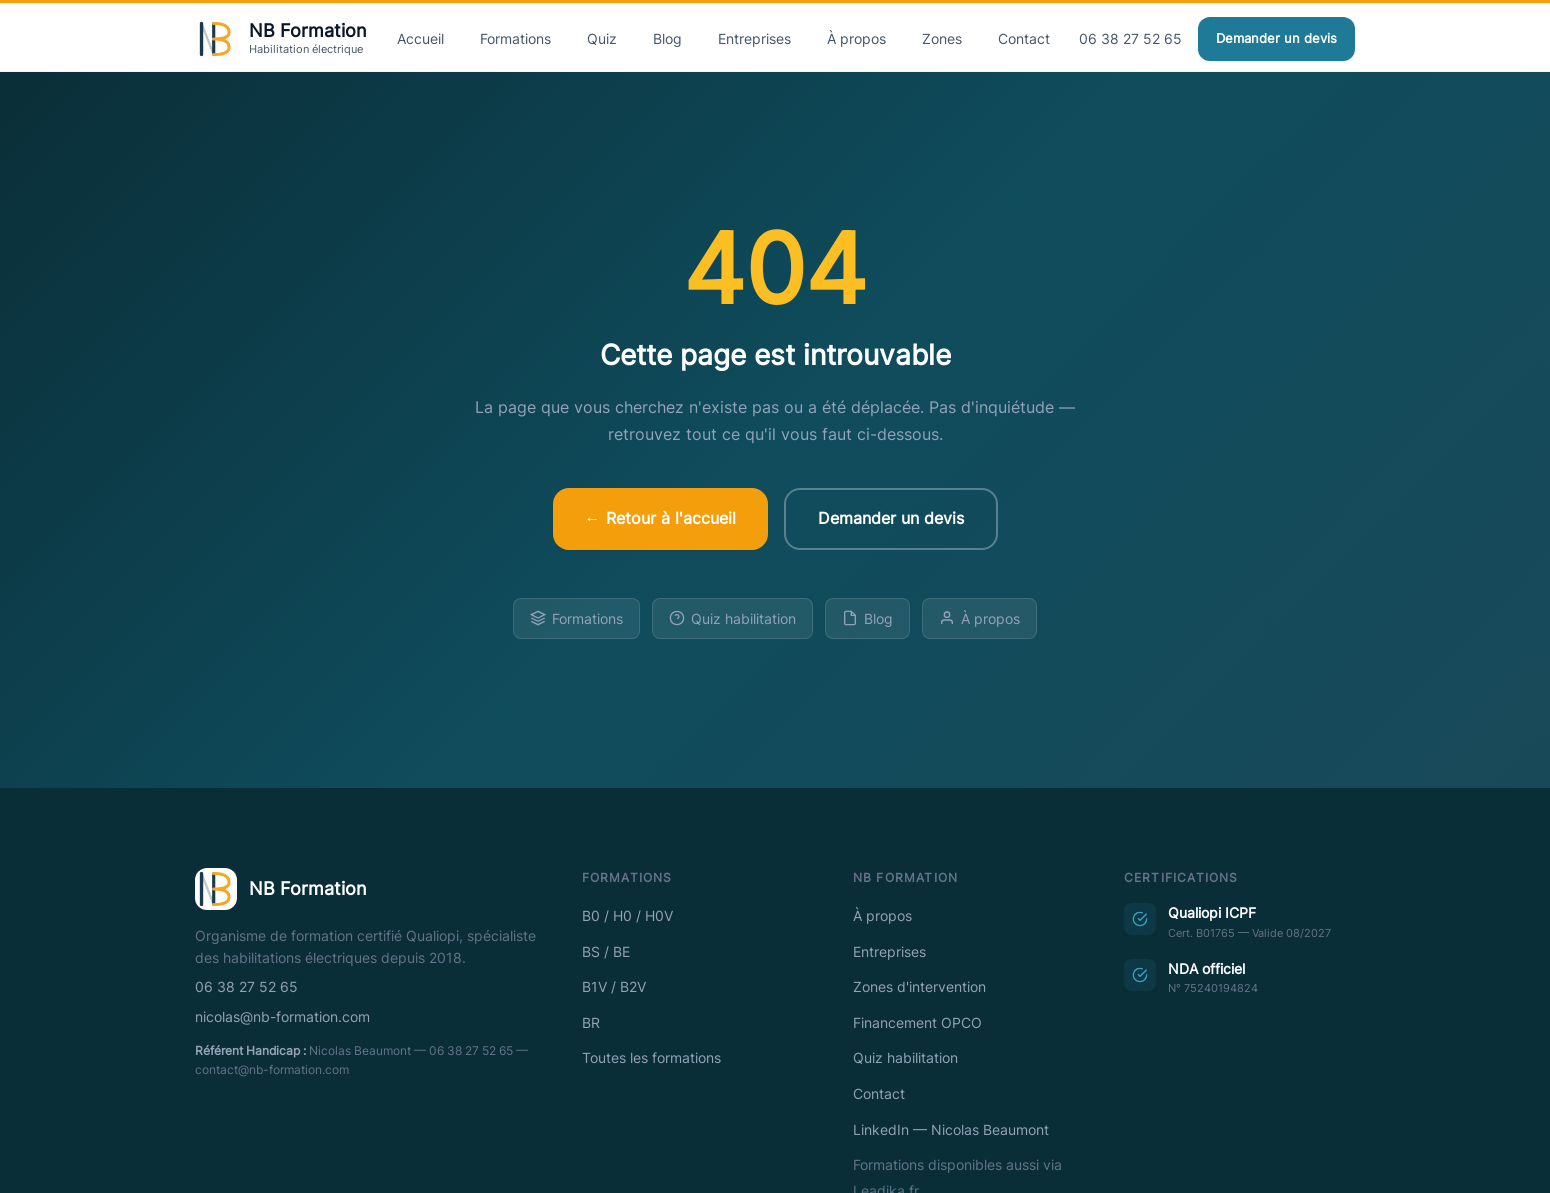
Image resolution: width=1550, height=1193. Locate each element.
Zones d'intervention (919, 987)
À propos (856, 38)
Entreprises (754, 38)
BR (591, 1023)
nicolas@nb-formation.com (282, 1017)
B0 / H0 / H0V (627, 916)
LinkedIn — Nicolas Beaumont (951, 1130)
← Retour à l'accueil (660, 518)
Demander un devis (1276, 38)
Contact (1024, 38)
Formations (515, 38)
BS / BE (606, 952)
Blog (667, 38)
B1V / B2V (614, 987)
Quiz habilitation (732, 618)
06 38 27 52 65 (1130, 38)
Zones (942, 38)
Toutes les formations (651, 1058)
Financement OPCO (917, 1023)
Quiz (602, 38)
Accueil (420, 38)
